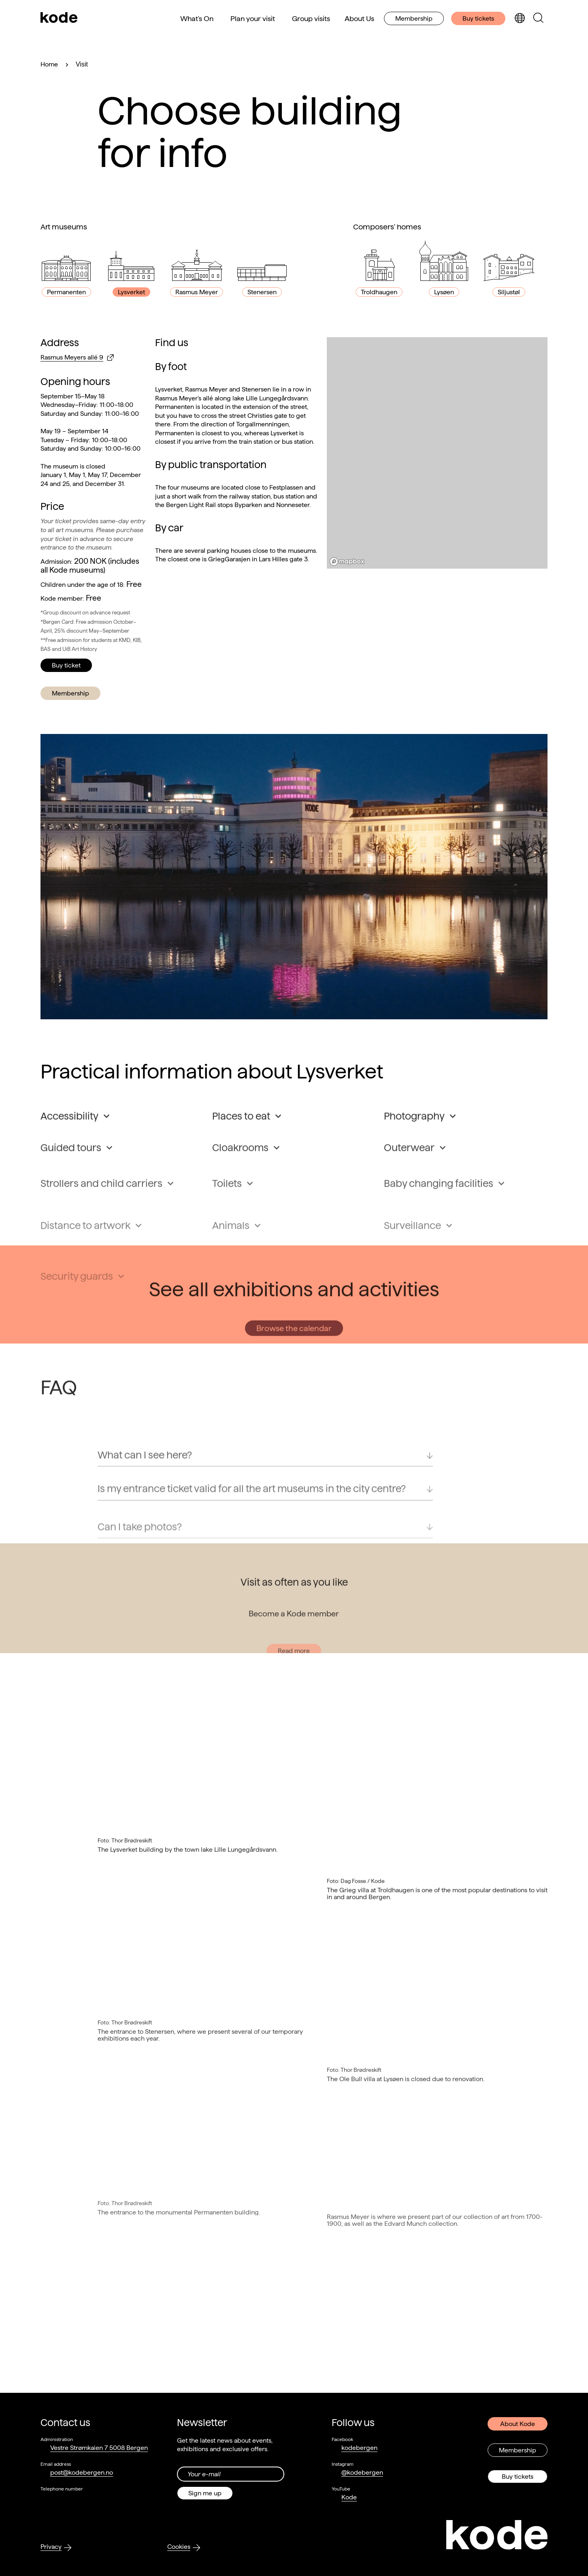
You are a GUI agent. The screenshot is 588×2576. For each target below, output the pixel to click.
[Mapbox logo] (347, 561)
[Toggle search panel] (538, 18)
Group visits (311, 18)
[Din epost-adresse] (230, 2474)
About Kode (517, 2423)
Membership (413, 18)
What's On (196, 18)
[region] (437, 453)
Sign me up (205, 2493)
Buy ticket (66, 665)
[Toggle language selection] (519, 18)
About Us (359, 18)
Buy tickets (478, 18)
